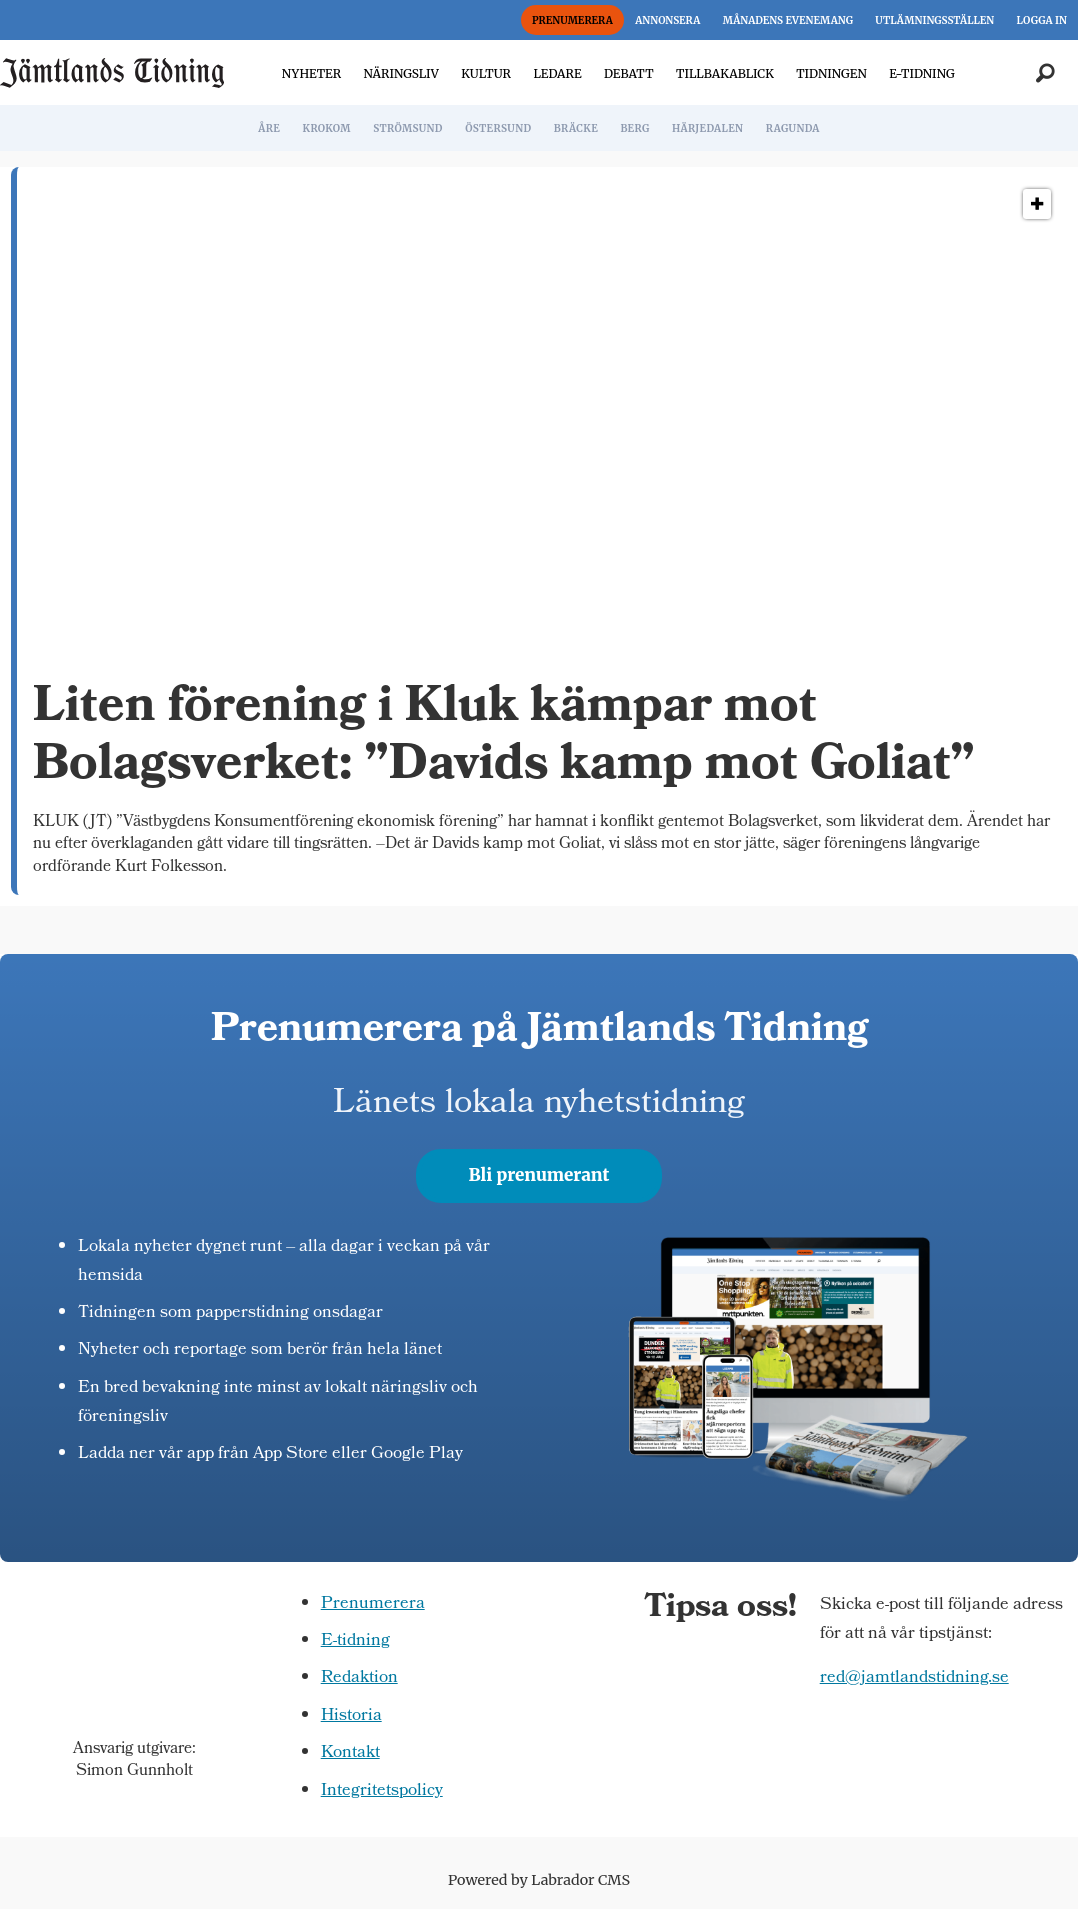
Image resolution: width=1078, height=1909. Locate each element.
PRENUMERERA (572, 20)
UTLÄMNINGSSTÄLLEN (934, 20)
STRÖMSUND (408, 128)
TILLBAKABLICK (725, 73)
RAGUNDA (793, 128)
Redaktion (359, 1678)
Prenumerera (373, 1604)
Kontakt (350, 1753)
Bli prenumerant (539, 1175)
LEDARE (557, 73)
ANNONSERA (667, 20)
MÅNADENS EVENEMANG (788, 20)
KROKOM (326, 128)
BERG (634, 128)
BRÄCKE (576, 128)
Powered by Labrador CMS (539, 1880)
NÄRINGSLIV (400, 73)
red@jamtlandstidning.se (914, 1678)
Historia (351, 1716)
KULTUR (486, 73)
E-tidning (355, 1641)
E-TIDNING (922, 73)
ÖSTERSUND (498, 128)
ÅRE (269, 128)
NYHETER (311, 73)
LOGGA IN (1042, 20)
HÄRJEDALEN (707, 128)
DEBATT (629, 73)
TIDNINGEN (831, 73)
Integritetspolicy (382, 1791)
